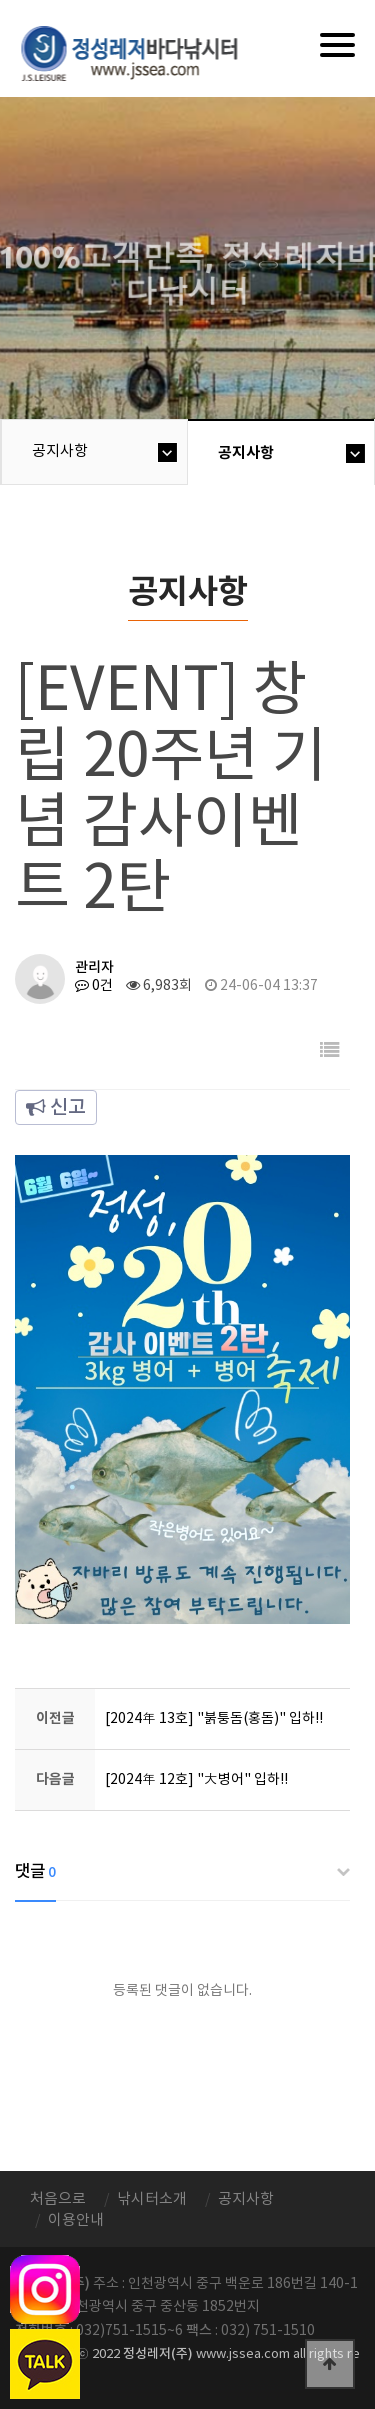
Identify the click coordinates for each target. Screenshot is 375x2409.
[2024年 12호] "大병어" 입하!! (196, 1780)
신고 (56, 1108)
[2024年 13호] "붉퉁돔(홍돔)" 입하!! (214, 1719)
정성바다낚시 (142, 52)
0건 (94, 986)
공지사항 (60, 451)
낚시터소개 (152, 2199)
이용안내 (76, 2220)
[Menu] (337, 45)
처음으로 (58, 2199)
